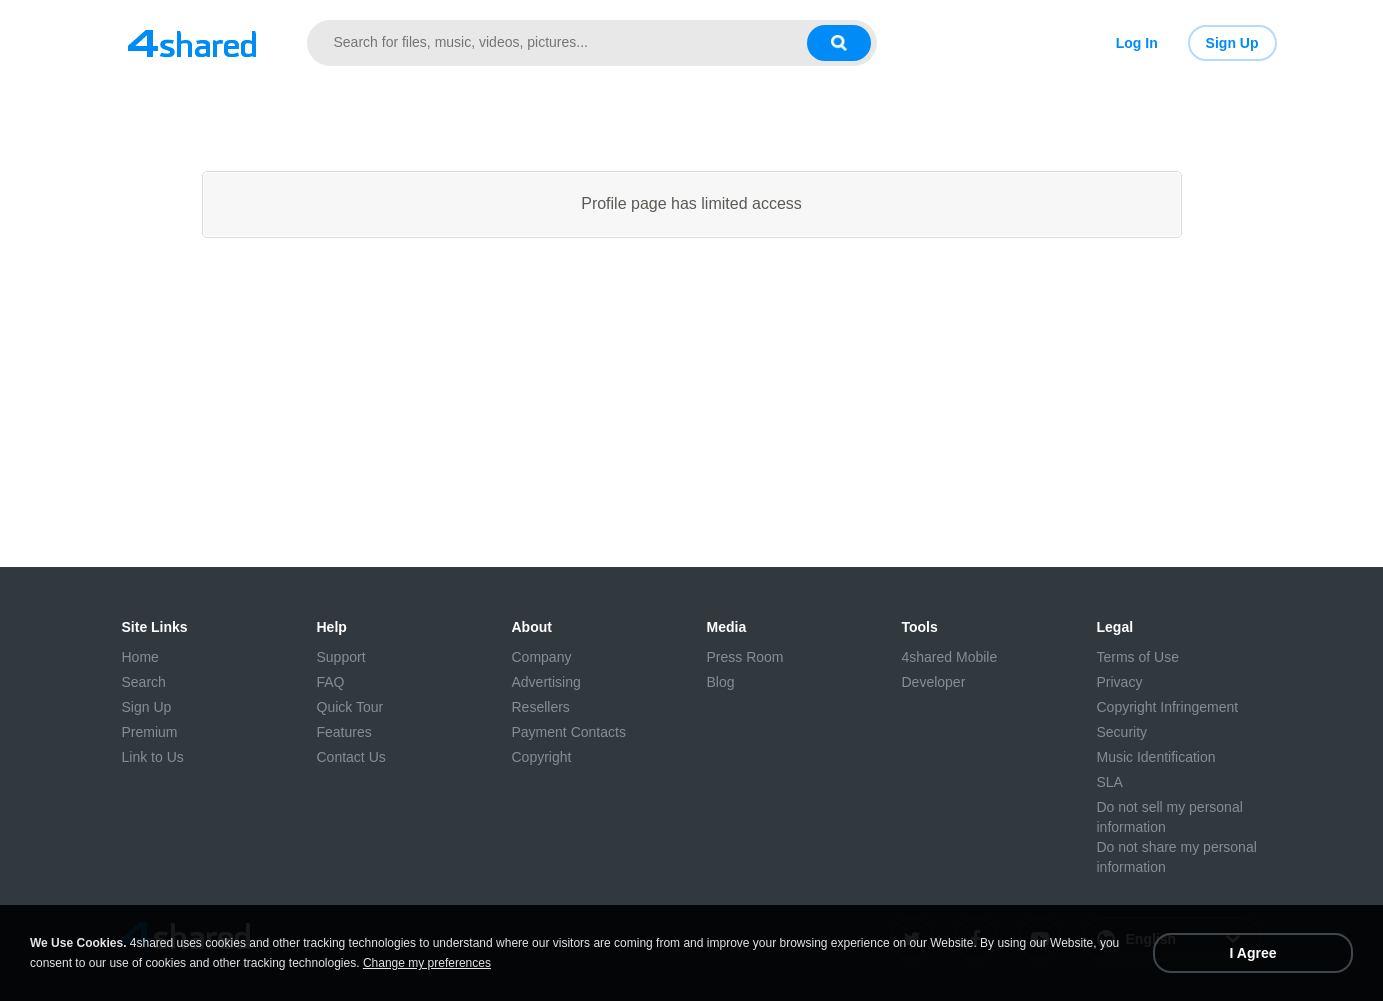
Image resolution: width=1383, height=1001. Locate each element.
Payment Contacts (569, 732)
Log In (1137, 43)
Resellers (541, 707)
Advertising (546, 682)
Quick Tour (350, 707)
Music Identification (1156, 757)
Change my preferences (427, 963)
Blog (721, 682)
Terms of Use (1138, 657)
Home (140, 657)
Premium (150, 732)
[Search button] (839, 43)
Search (144, 682)
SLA (1110, 782)
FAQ (331, 682)
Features (344, 732)
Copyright (542, 757)
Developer (934, 682)
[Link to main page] (192, 43)
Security (1122, 732)
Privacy (1120, 682)
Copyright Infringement (1168, 707)
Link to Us (153, 757)
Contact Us (351, 757)
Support (341, 657)
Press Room (745, 657)
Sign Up (1232, 43)
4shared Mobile (950, 657)
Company (542, 657)
